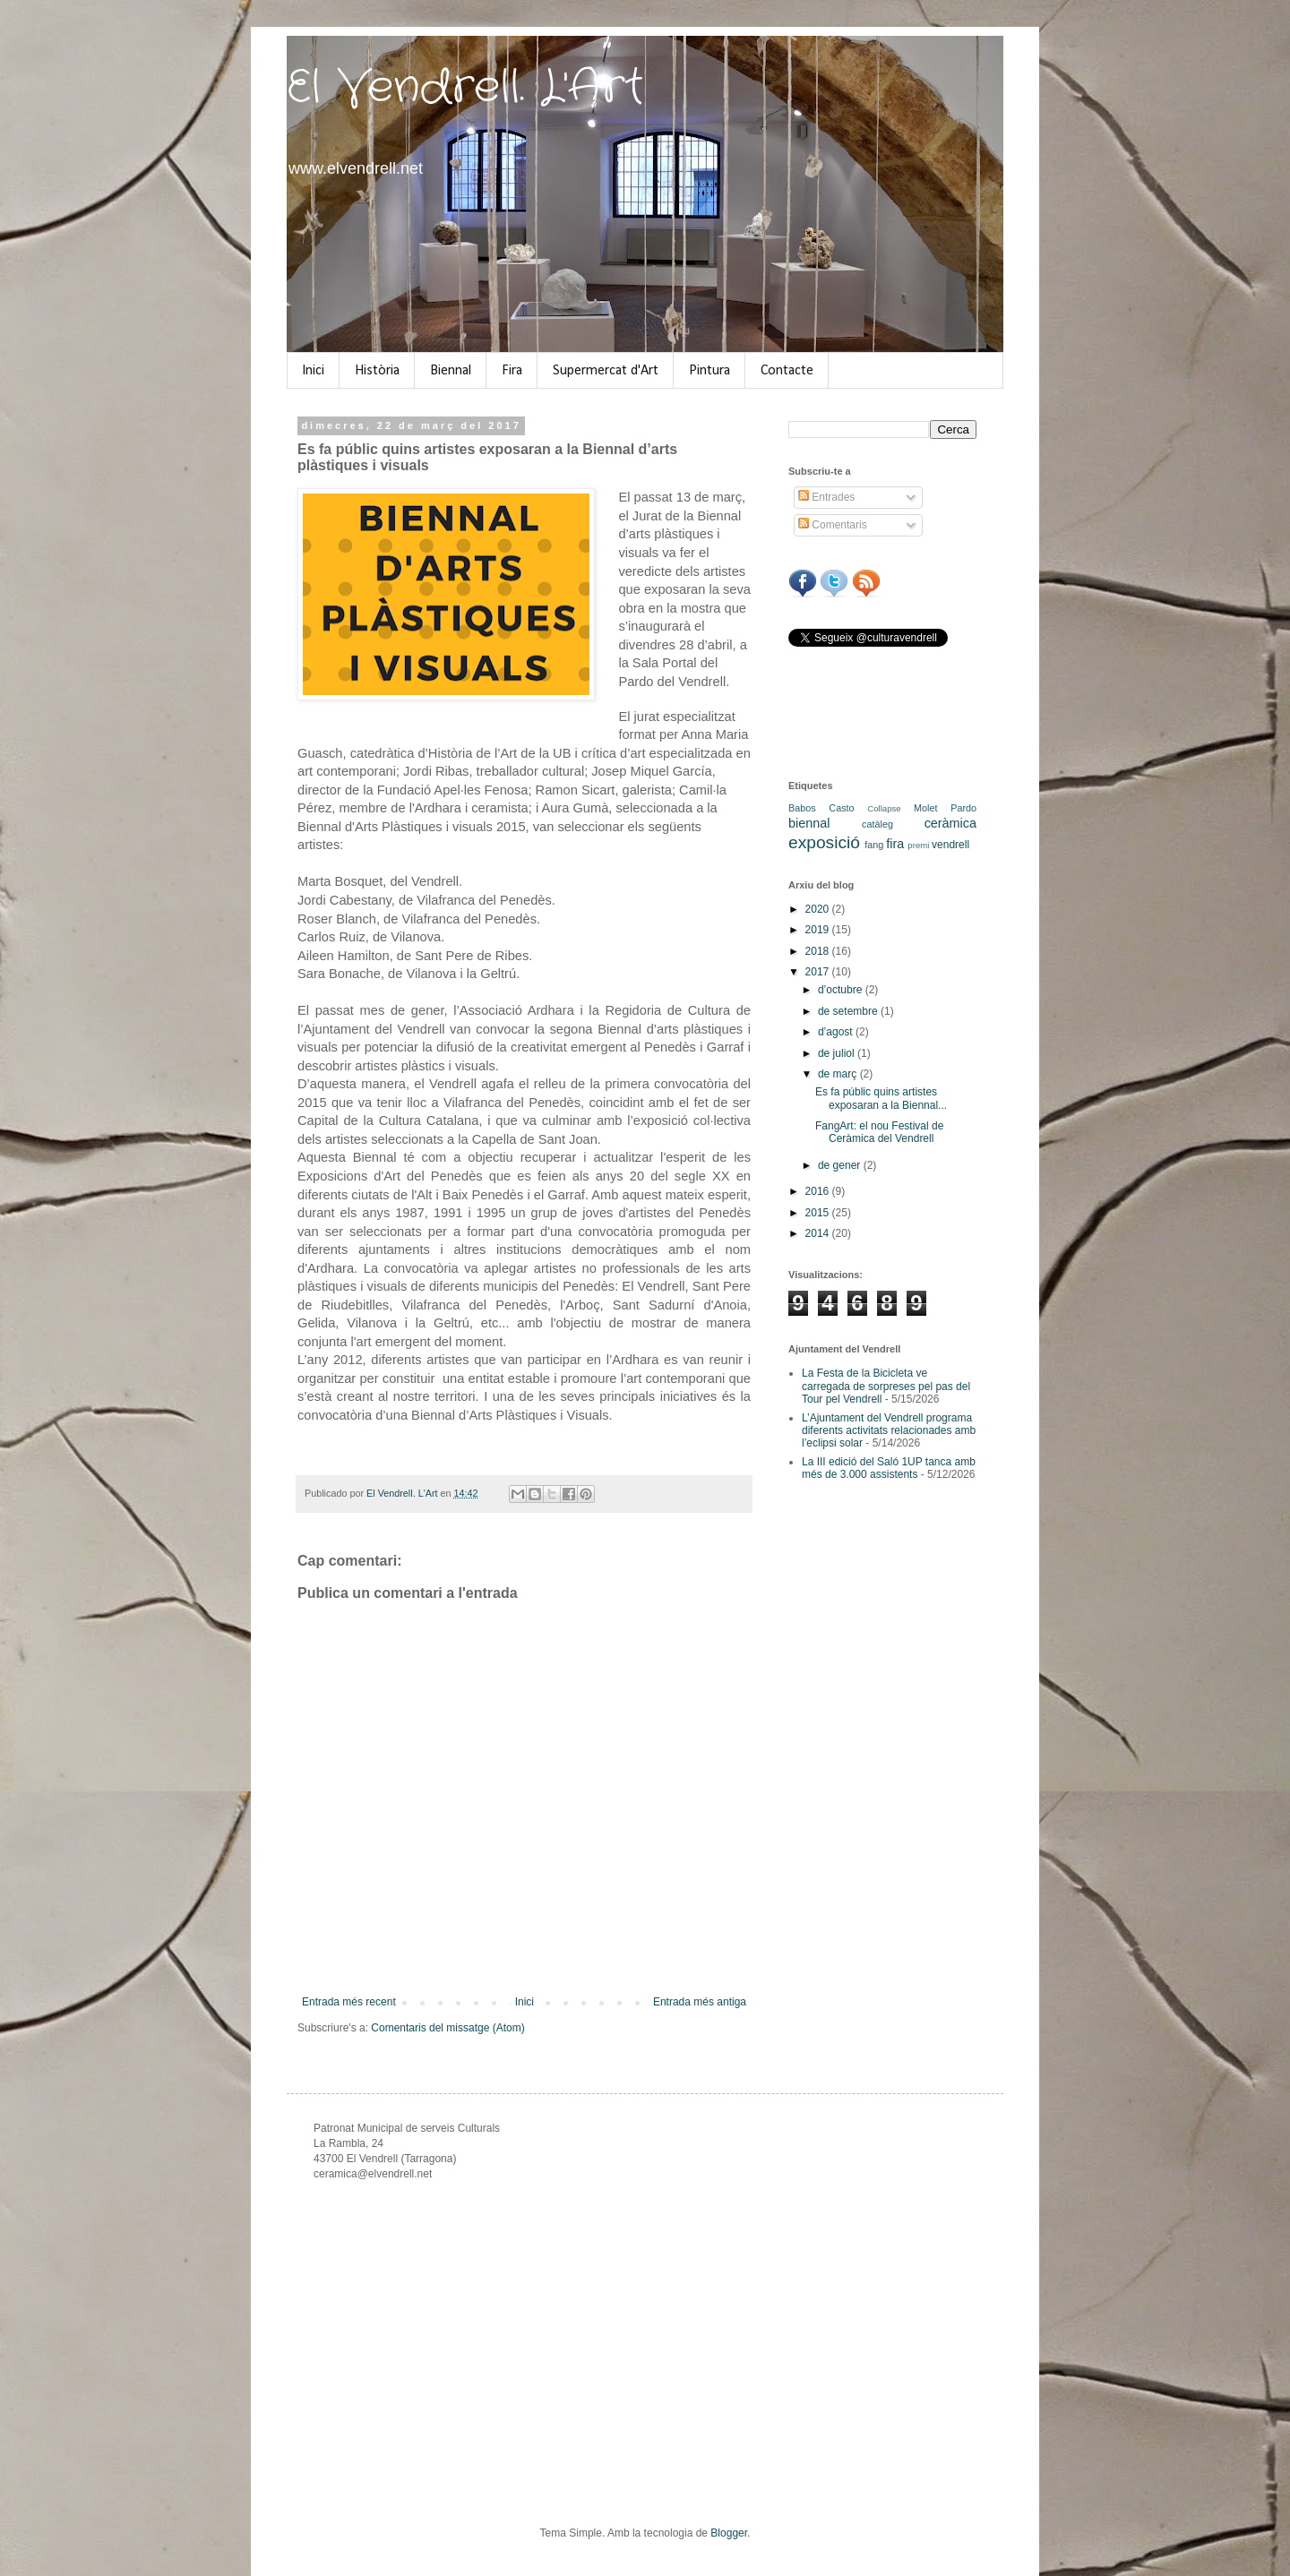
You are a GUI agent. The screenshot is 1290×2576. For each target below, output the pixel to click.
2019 (818, 929)
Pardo (963, 808)
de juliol (837, 1053)
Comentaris (832, 525)
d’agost (837, 1032)
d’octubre (841, 989)
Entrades (826, 497)
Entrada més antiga (699, 2002)
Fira (512, 371)
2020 (818, 909)
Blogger (728, 2533)
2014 (818, 1233)
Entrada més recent (349, 2002)
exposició (824, 842)
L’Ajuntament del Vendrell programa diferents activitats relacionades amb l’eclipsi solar (889, 1431)
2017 (818, 972)
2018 (818, 951)
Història (377, 371)
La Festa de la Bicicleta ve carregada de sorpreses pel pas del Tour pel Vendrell (886, 1386)
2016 (818, 1191)
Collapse (883, 808)
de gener (841, 1165)
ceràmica (950, 823)
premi (918, 845)
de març (839, 1074)
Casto (841, 808)
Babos (802, 808)
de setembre (849, 1011)
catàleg (877, 824)
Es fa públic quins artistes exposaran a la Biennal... (881, 1098)
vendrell (950, 844)
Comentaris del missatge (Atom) (447, 2028)
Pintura (709, 371)
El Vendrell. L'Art (465, 88)
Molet (925, 808)
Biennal (450, 371)
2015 (818, 1212)
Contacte (787, 371)
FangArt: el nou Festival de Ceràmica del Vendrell (879, 1132)
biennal (809, 823)
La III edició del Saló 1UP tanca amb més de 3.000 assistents (889, 1468)
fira (895, 844)
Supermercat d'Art (605, 371)
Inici (313, 371)
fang (873, 844)
